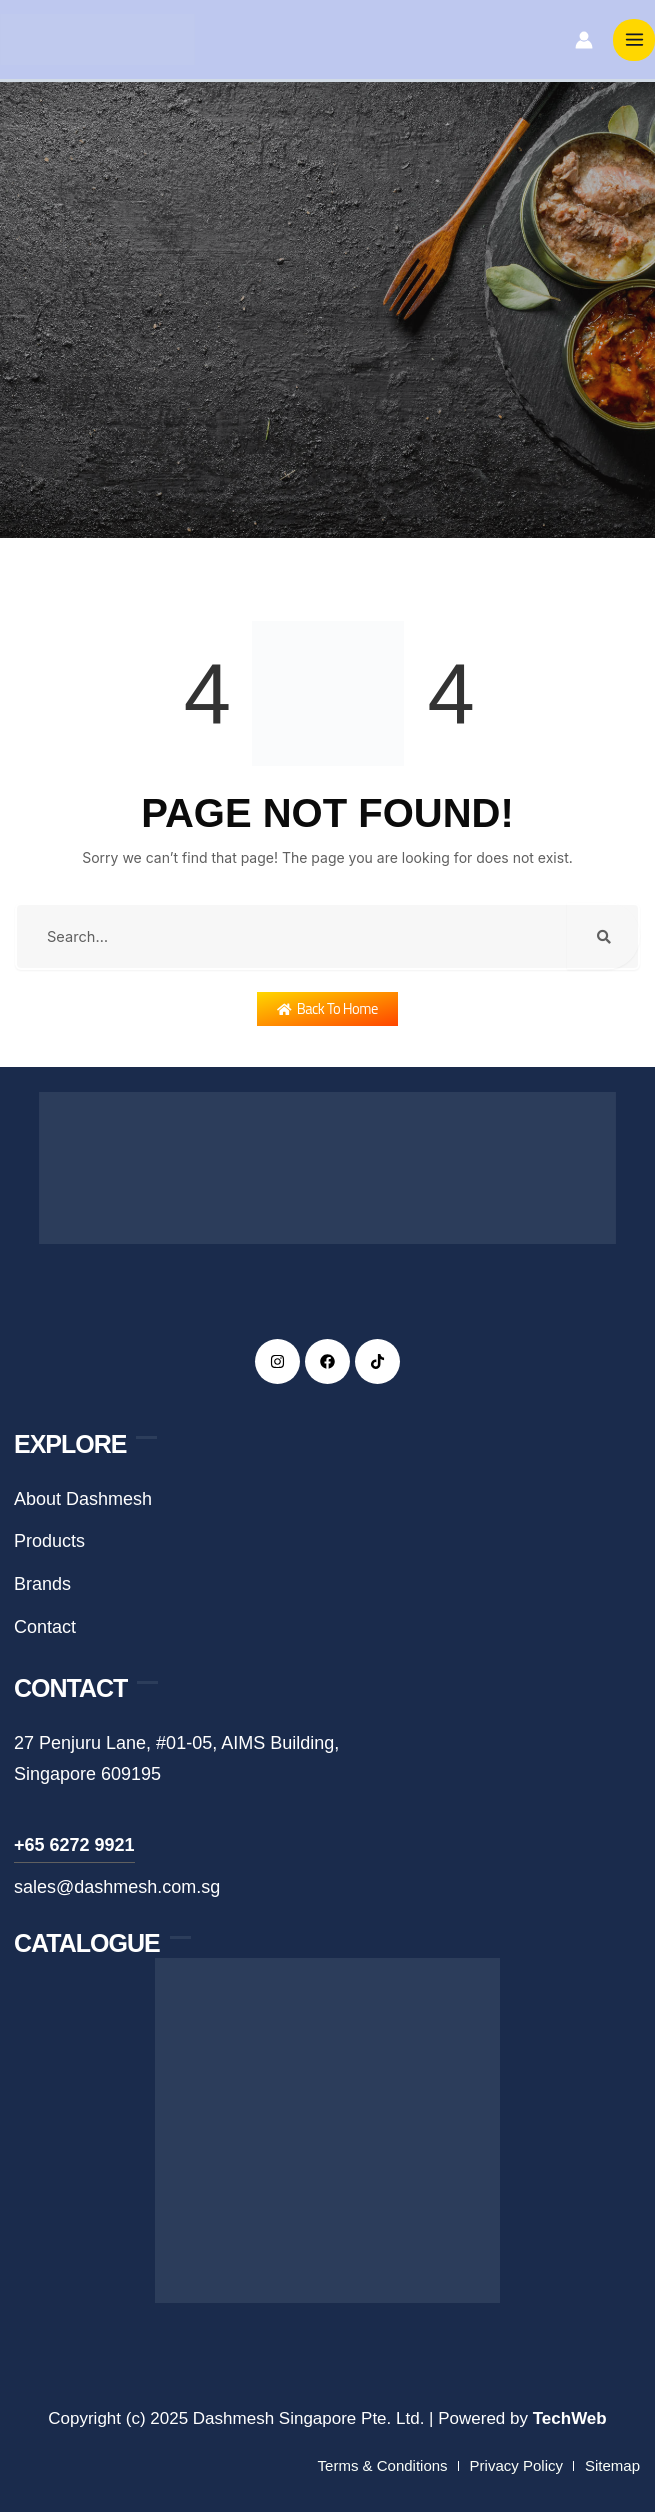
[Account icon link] (584, 41)
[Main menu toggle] (634, 41)
